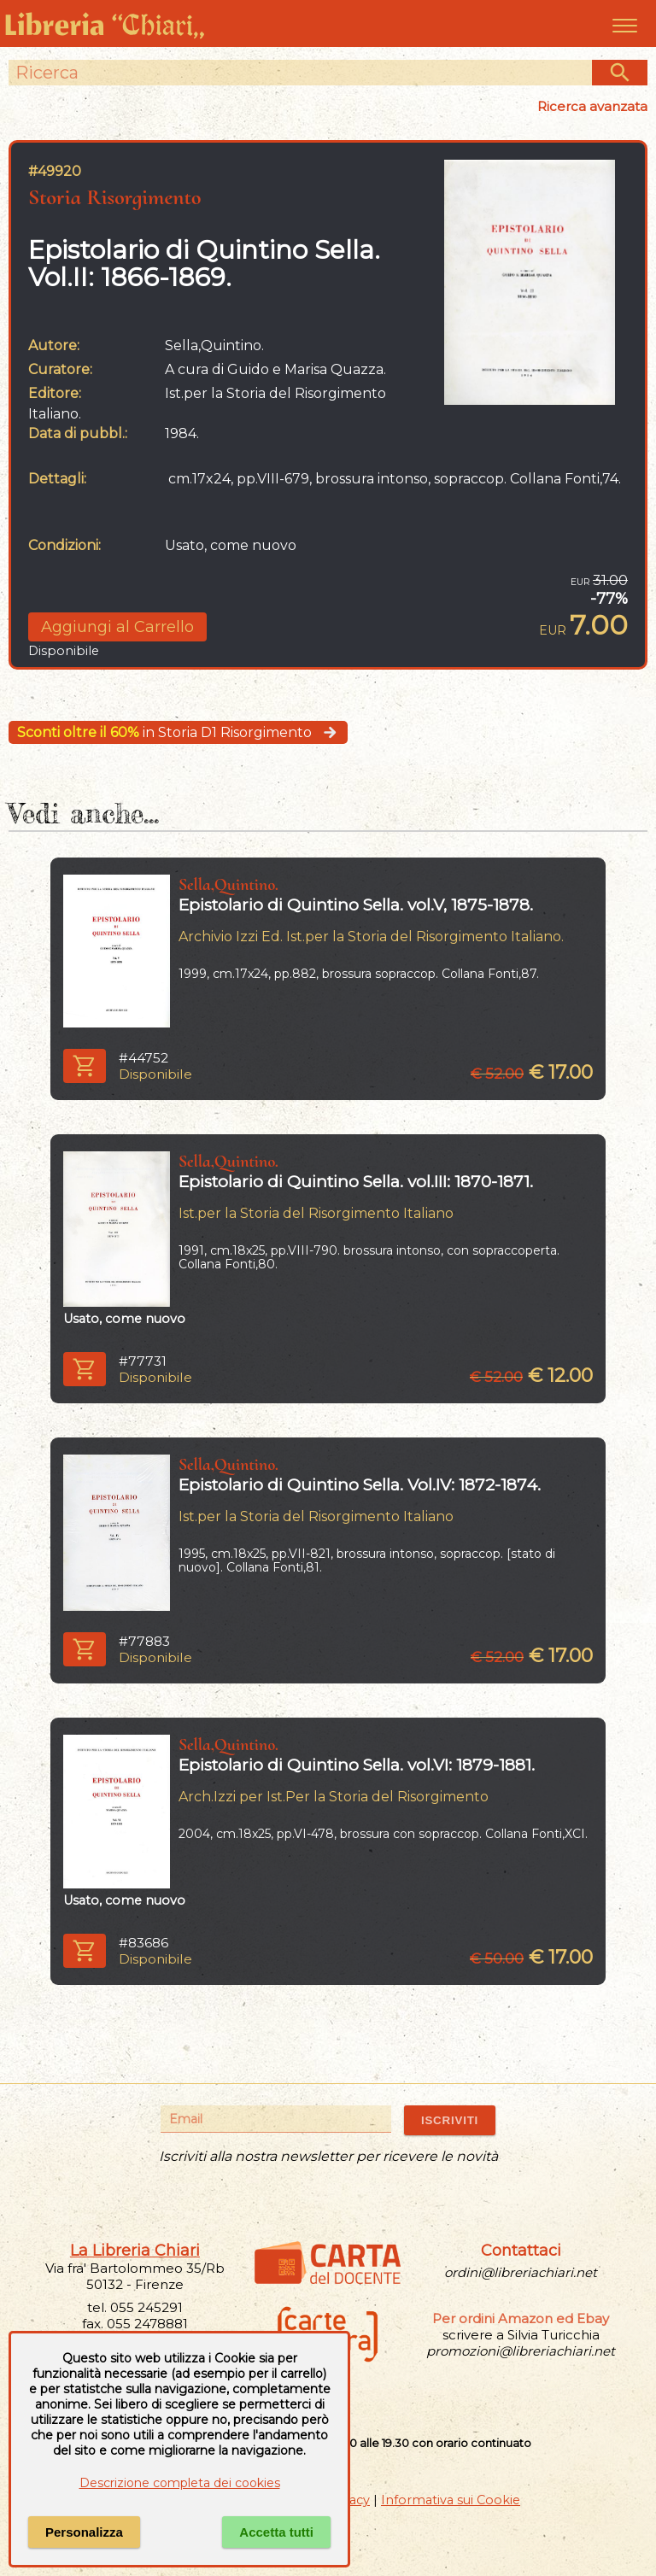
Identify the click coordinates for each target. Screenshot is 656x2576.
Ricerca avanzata (592, 106)
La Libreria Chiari (135, 2250)
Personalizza (84, 2532)
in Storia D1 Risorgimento (178, 732)
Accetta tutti (276, 2532)
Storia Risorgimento (114, 197)
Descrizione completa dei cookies (179, 2483)
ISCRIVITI (449, 2120)
